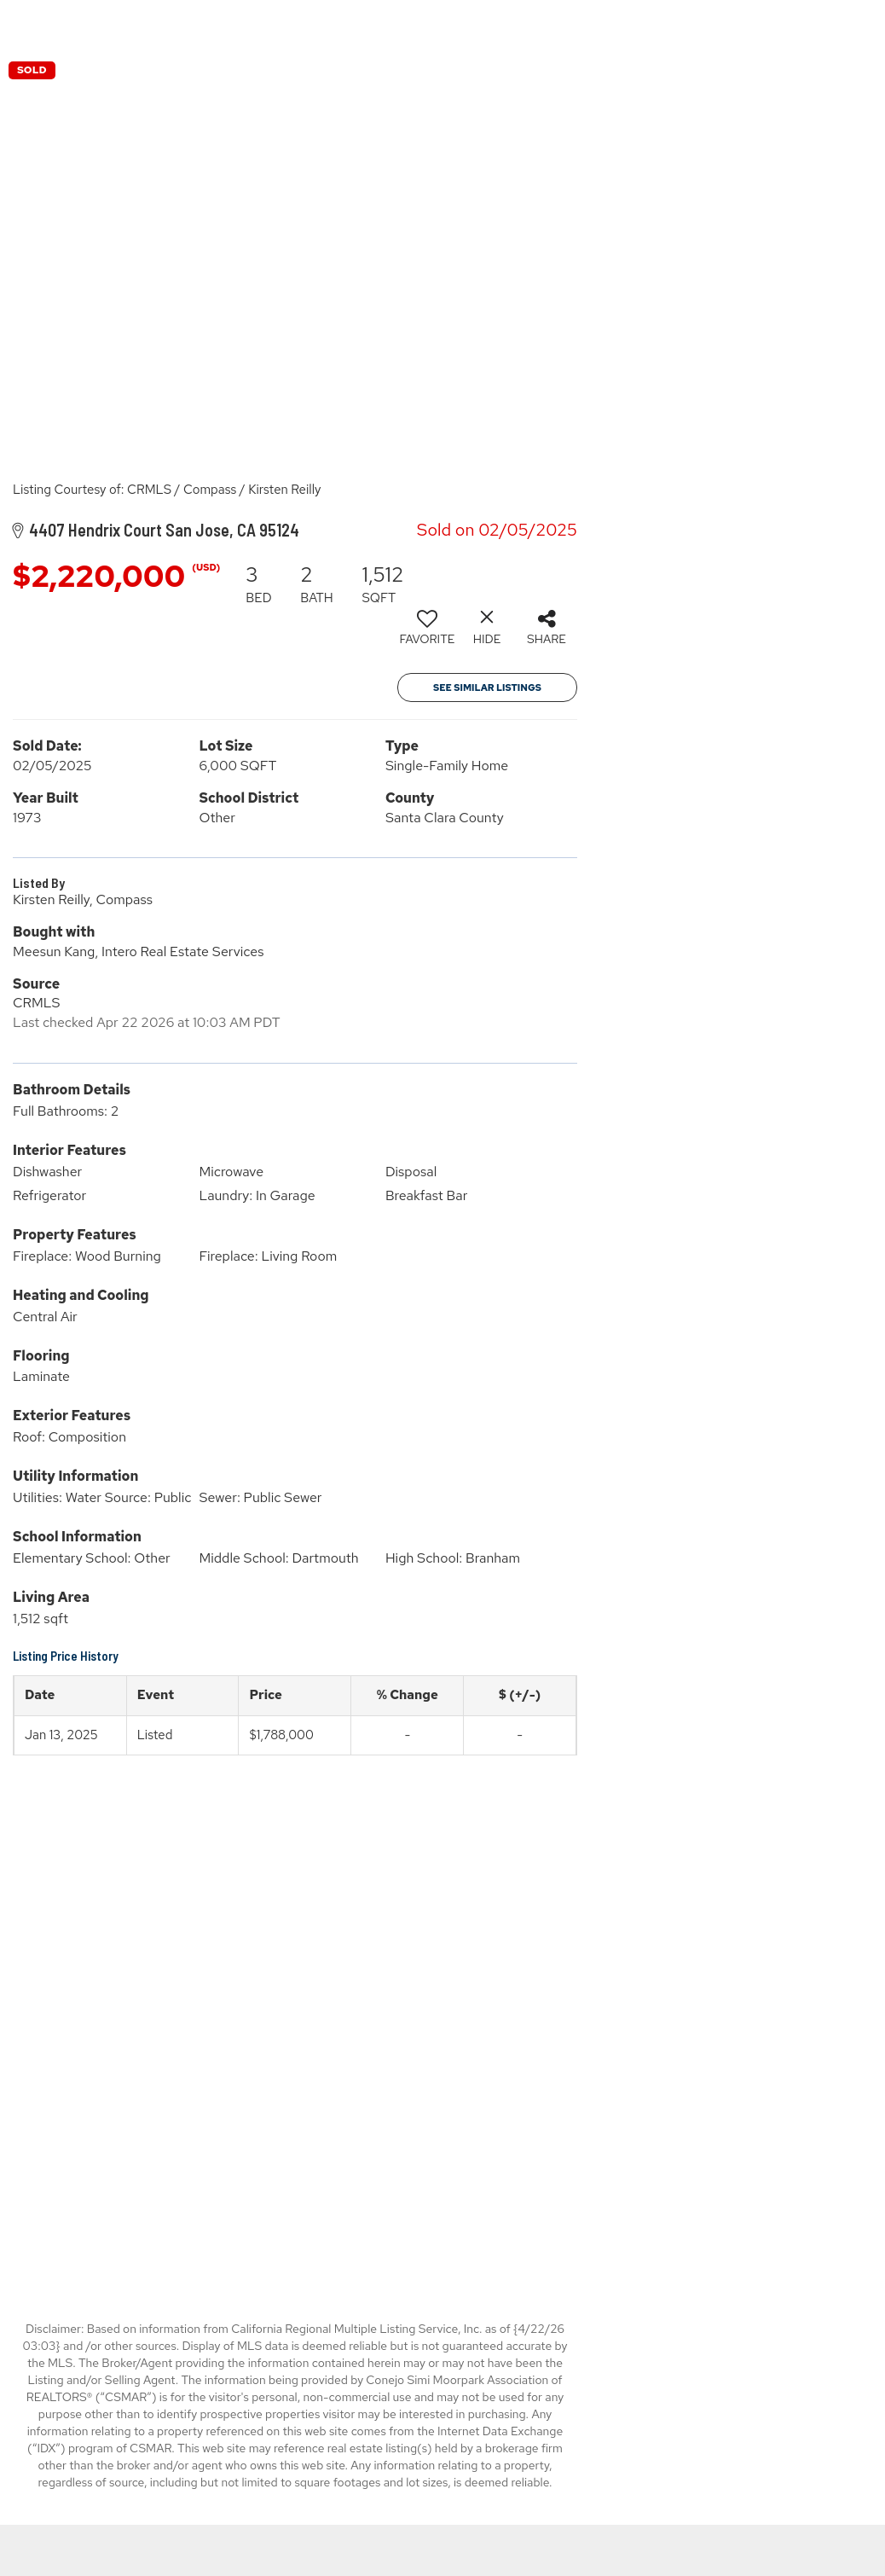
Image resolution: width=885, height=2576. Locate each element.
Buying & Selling (780, 25)
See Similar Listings (487, 687)
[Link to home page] (442, 25)
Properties (658, 25)
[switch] (427, 633)
